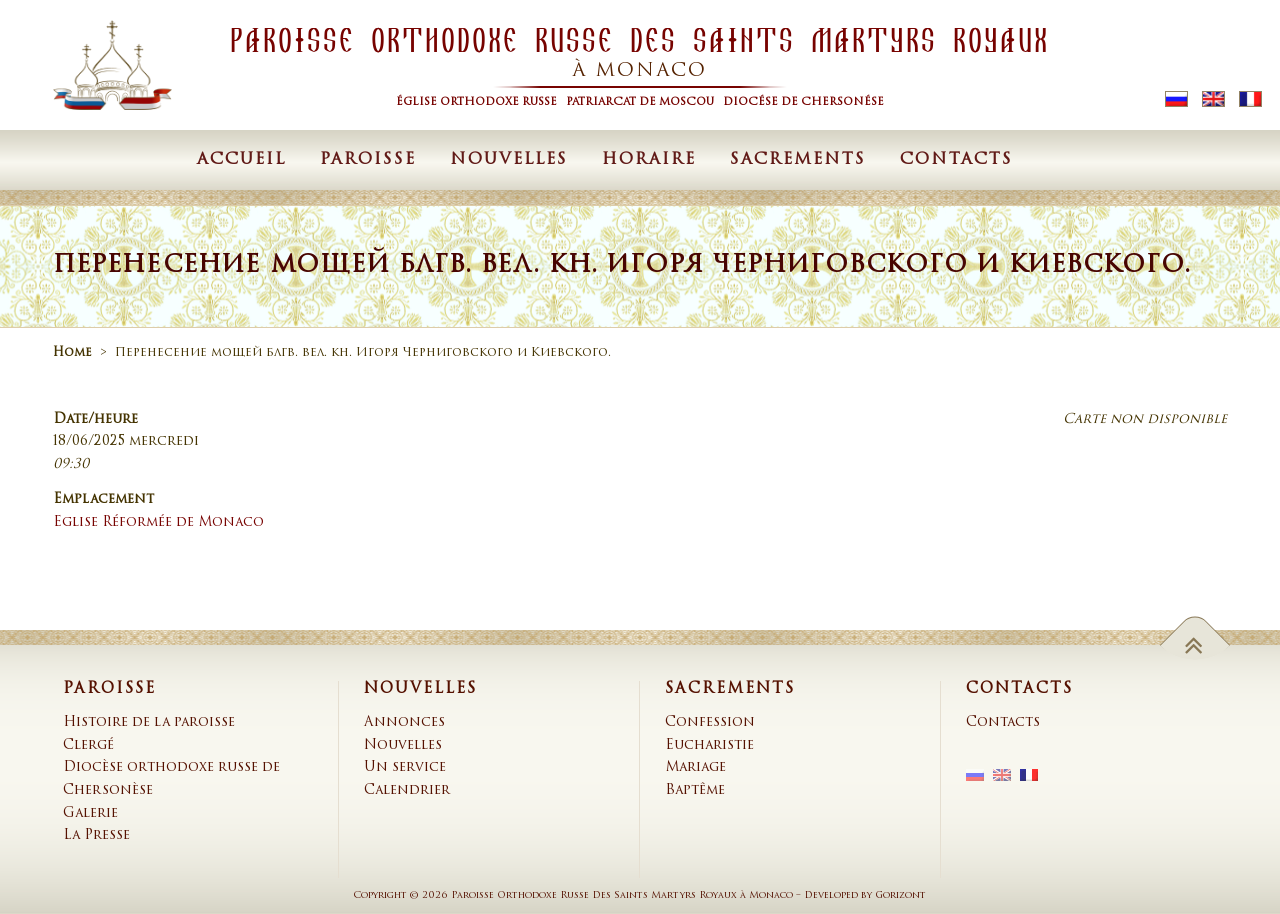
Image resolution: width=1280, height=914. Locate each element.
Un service (405, 767)
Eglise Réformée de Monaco (158, 522)
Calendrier (407, 790)
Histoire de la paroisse (149, 722)
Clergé (88, 745)
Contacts (956, 160)
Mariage (695, 767)
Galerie (90, 813)
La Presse (96, 835)
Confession (710, 722)
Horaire (649, 160)
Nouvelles (509, 160)
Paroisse (368, 160)
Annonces (404, 722)
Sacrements (798, 160)
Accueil (241, 160)
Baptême (695, 790)
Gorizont (900, 895)
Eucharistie (709, 745)
